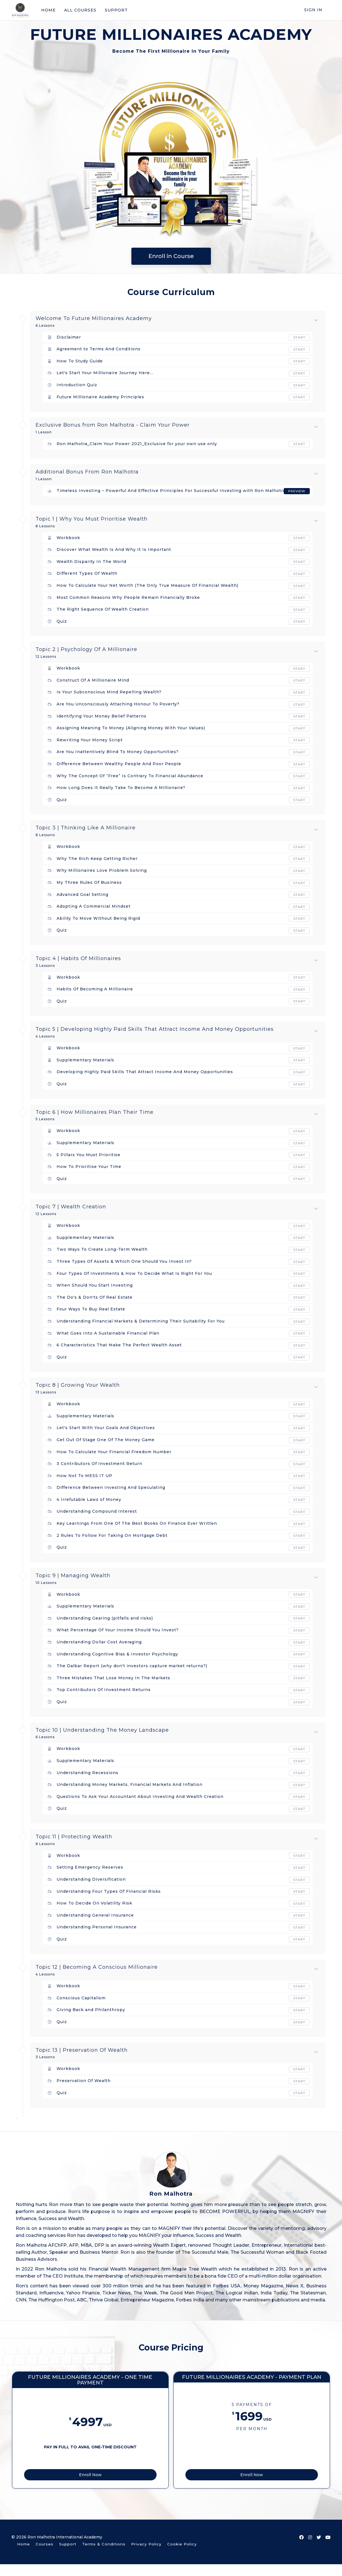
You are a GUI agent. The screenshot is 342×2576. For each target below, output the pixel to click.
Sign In (313, 9)
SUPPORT (115, 10)
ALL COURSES (80, 10)
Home (23, 2556)
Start (298, 337)
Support (67, 2556)
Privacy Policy (146, 2556)
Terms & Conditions (103, 2556)
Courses (44, 2556)
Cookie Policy (182, 2556)
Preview (296, 491)
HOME (48, 10)
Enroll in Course (171, 256)
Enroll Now (135, 2484)
